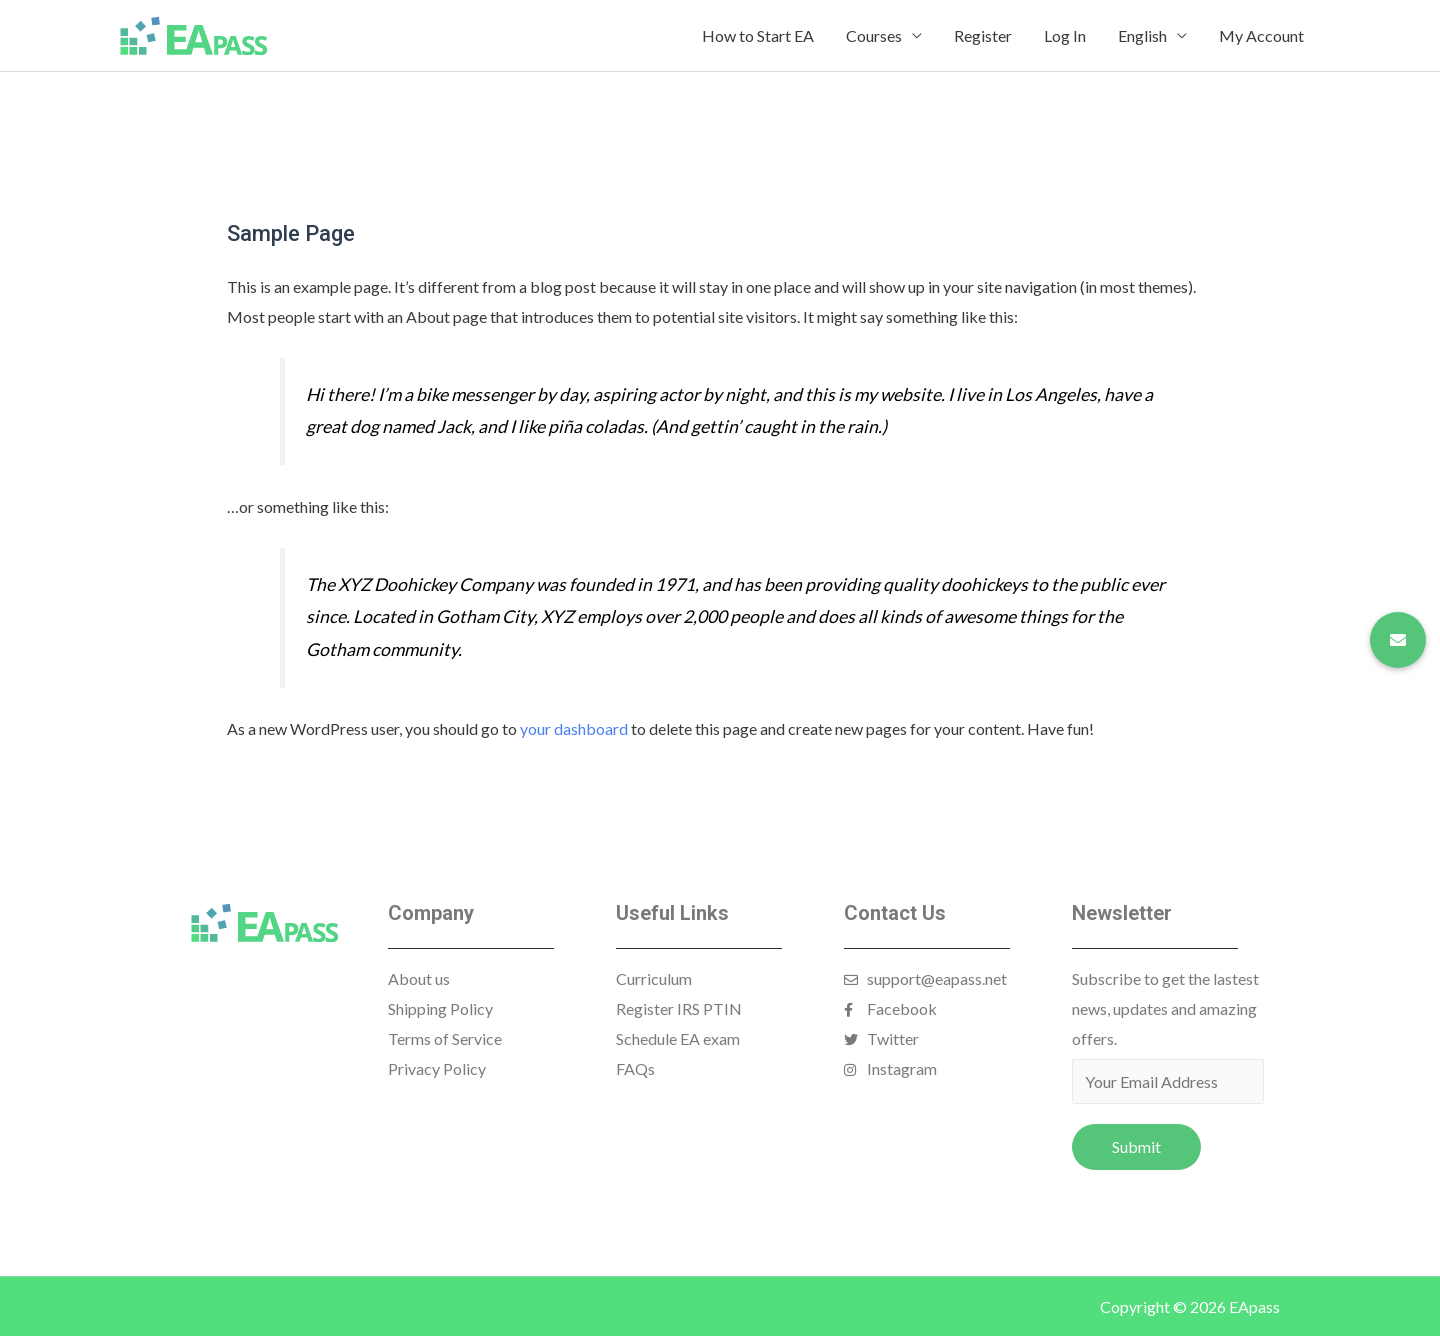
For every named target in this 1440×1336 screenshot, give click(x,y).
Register (983, 35)
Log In (1065, 35)
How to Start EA (758, 35)
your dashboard (574, 728)
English (1142, 35)
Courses (874, 35)
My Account (1261, 35)
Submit (1136, 1146)
